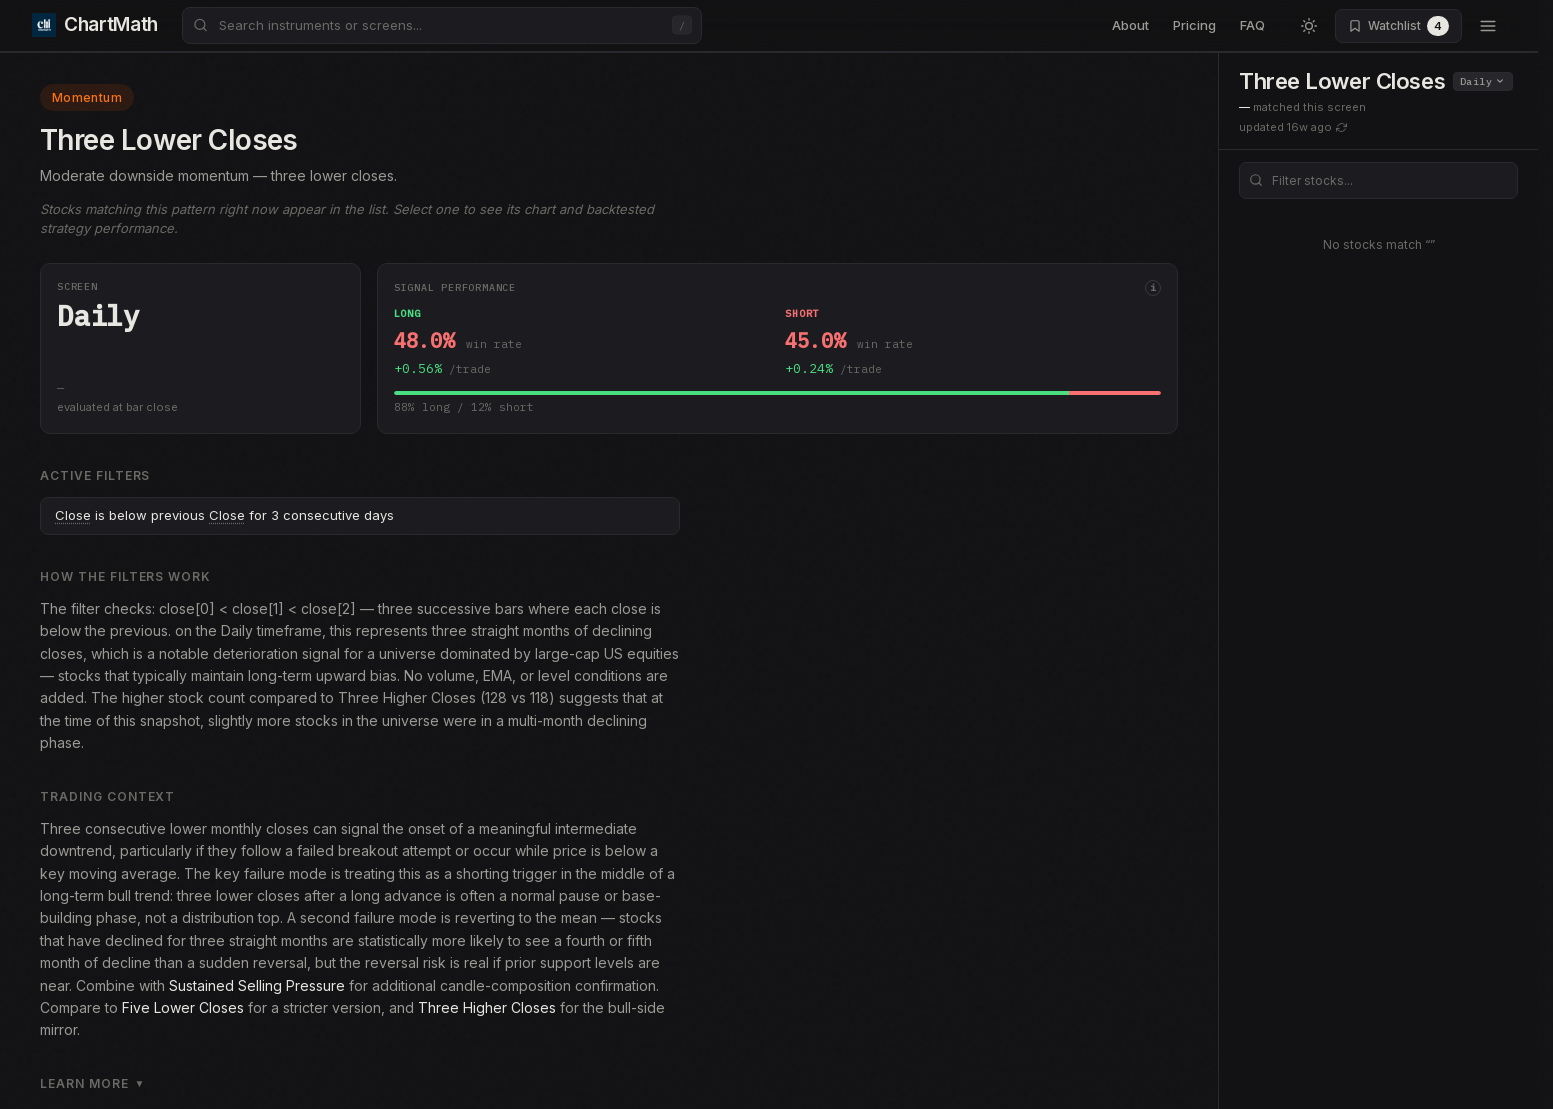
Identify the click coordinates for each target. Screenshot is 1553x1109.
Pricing (1194, 25)
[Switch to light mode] (1309, 26)
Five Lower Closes (183, 1007)
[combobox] (442, 25)
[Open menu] (1488, 26)
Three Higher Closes (487, 1007)
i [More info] (1153, 287)
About (1130, 25)
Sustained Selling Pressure (257, 985)
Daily (1482, 81)
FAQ (1252, 25)
